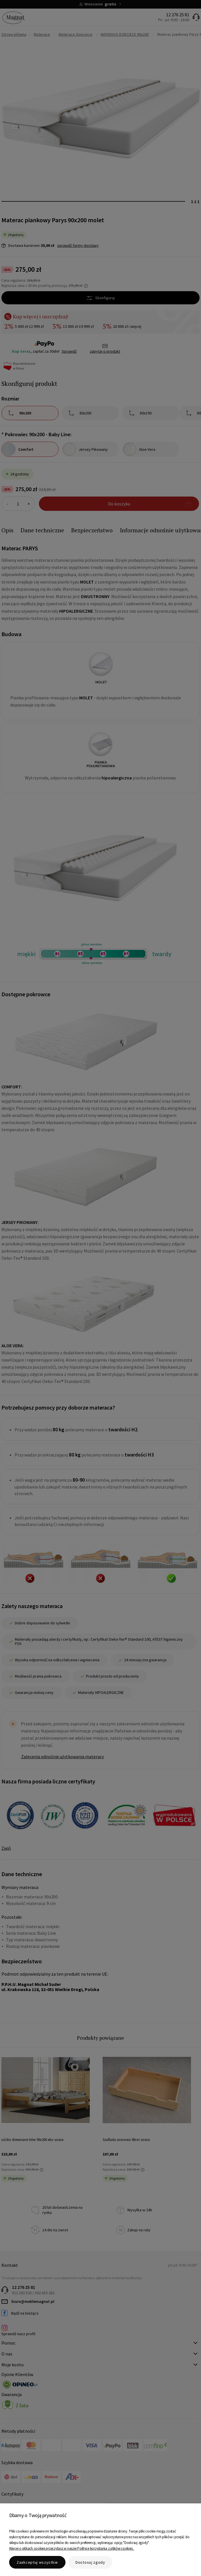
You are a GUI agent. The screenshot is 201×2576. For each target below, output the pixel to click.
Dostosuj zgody (90, 2562)
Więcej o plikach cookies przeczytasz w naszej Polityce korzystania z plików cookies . (71, 2548)
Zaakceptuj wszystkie (37, 2562)
